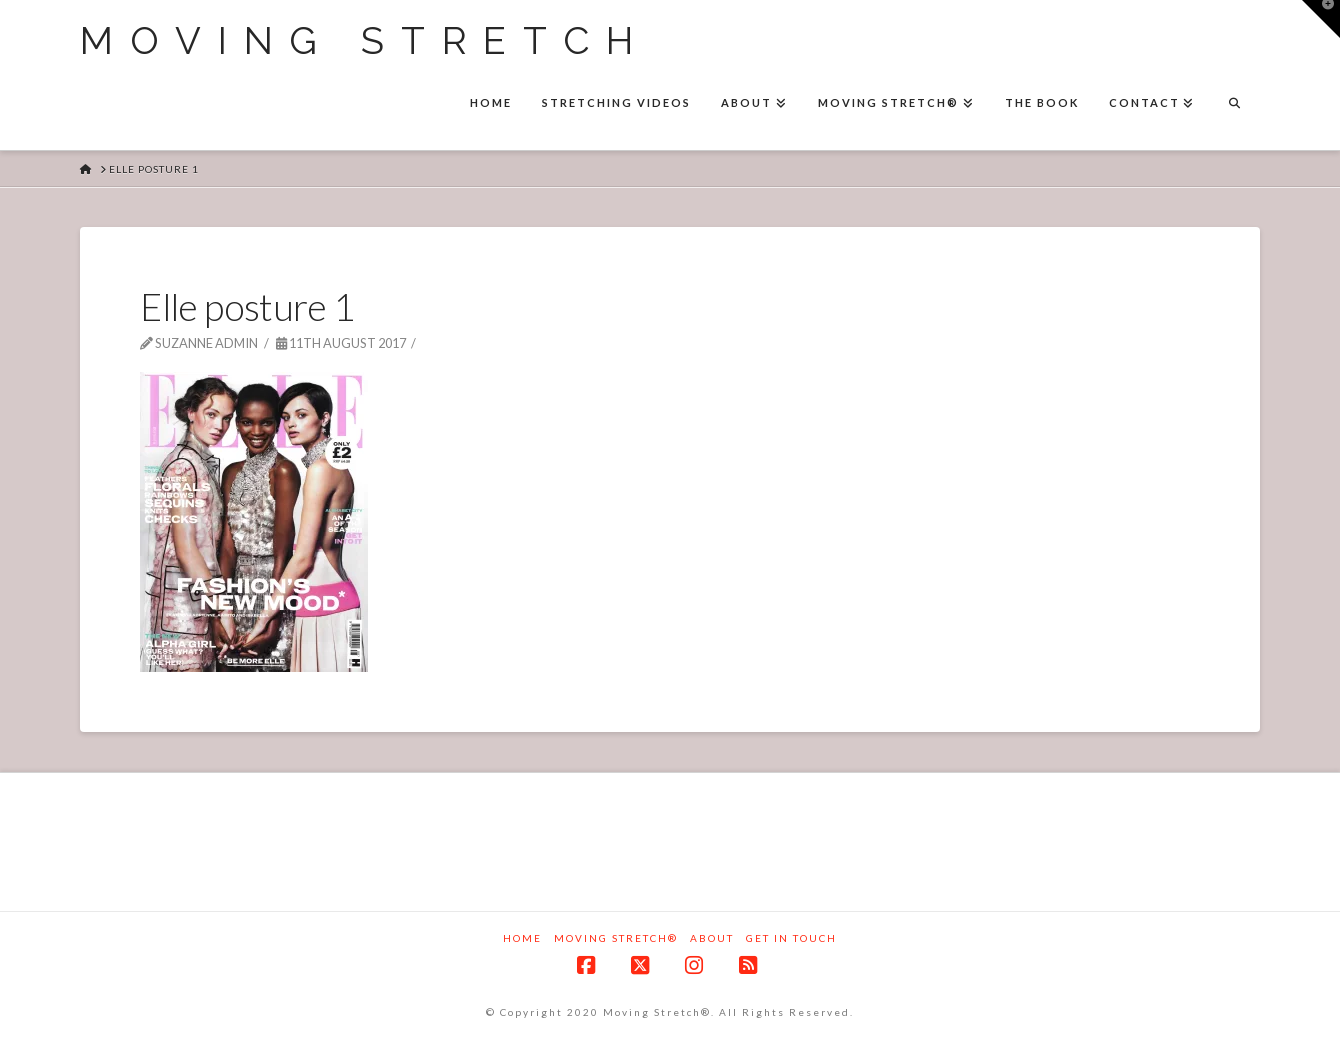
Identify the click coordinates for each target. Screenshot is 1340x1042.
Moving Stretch (364, 41)
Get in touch (791, 938)
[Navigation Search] (1234, 105)
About (712, 938)
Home (522, 938)
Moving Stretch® (616, 938)
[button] (1321, 19)
